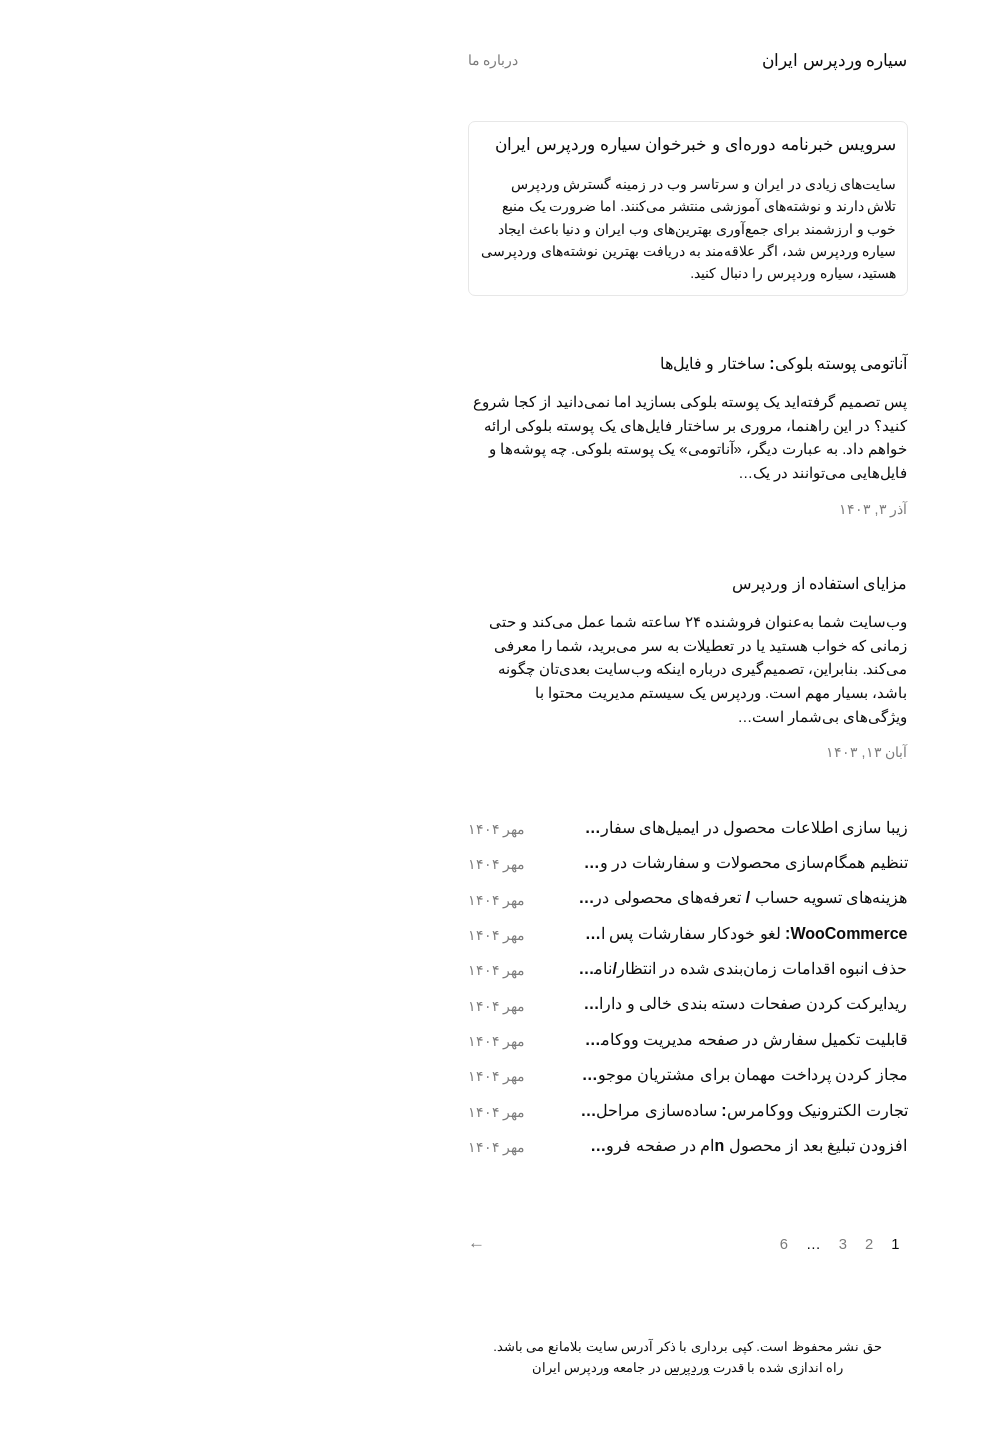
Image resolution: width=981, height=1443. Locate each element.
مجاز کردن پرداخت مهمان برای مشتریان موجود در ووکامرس (546, 1074)
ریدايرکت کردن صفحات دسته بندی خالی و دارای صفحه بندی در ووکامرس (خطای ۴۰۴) (546, 1003)
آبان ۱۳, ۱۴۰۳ (670, 752)
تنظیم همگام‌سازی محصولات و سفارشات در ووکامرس (546, 862)
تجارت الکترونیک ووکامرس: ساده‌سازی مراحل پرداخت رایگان (546, 1110)
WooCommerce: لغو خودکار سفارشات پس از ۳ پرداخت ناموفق (546, 933)
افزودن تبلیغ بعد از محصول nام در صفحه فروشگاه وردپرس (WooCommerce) (546, 1145)
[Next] (284, 1245)
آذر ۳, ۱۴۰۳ (676, 509)
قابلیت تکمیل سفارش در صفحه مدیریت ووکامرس (546, 1039)
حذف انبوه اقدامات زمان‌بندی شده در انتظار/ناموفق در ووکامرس (546, 968)
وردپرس (489, 1367)
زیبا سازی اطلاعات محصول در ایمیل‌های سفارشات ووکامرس (546, 827)
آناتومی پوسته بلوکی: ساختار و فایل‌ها (587, 363)
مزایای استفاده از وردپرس (622, 583)
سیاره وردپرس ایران (638, 60)
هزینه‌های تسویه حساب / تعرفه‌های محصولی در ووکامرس (546, 897)
